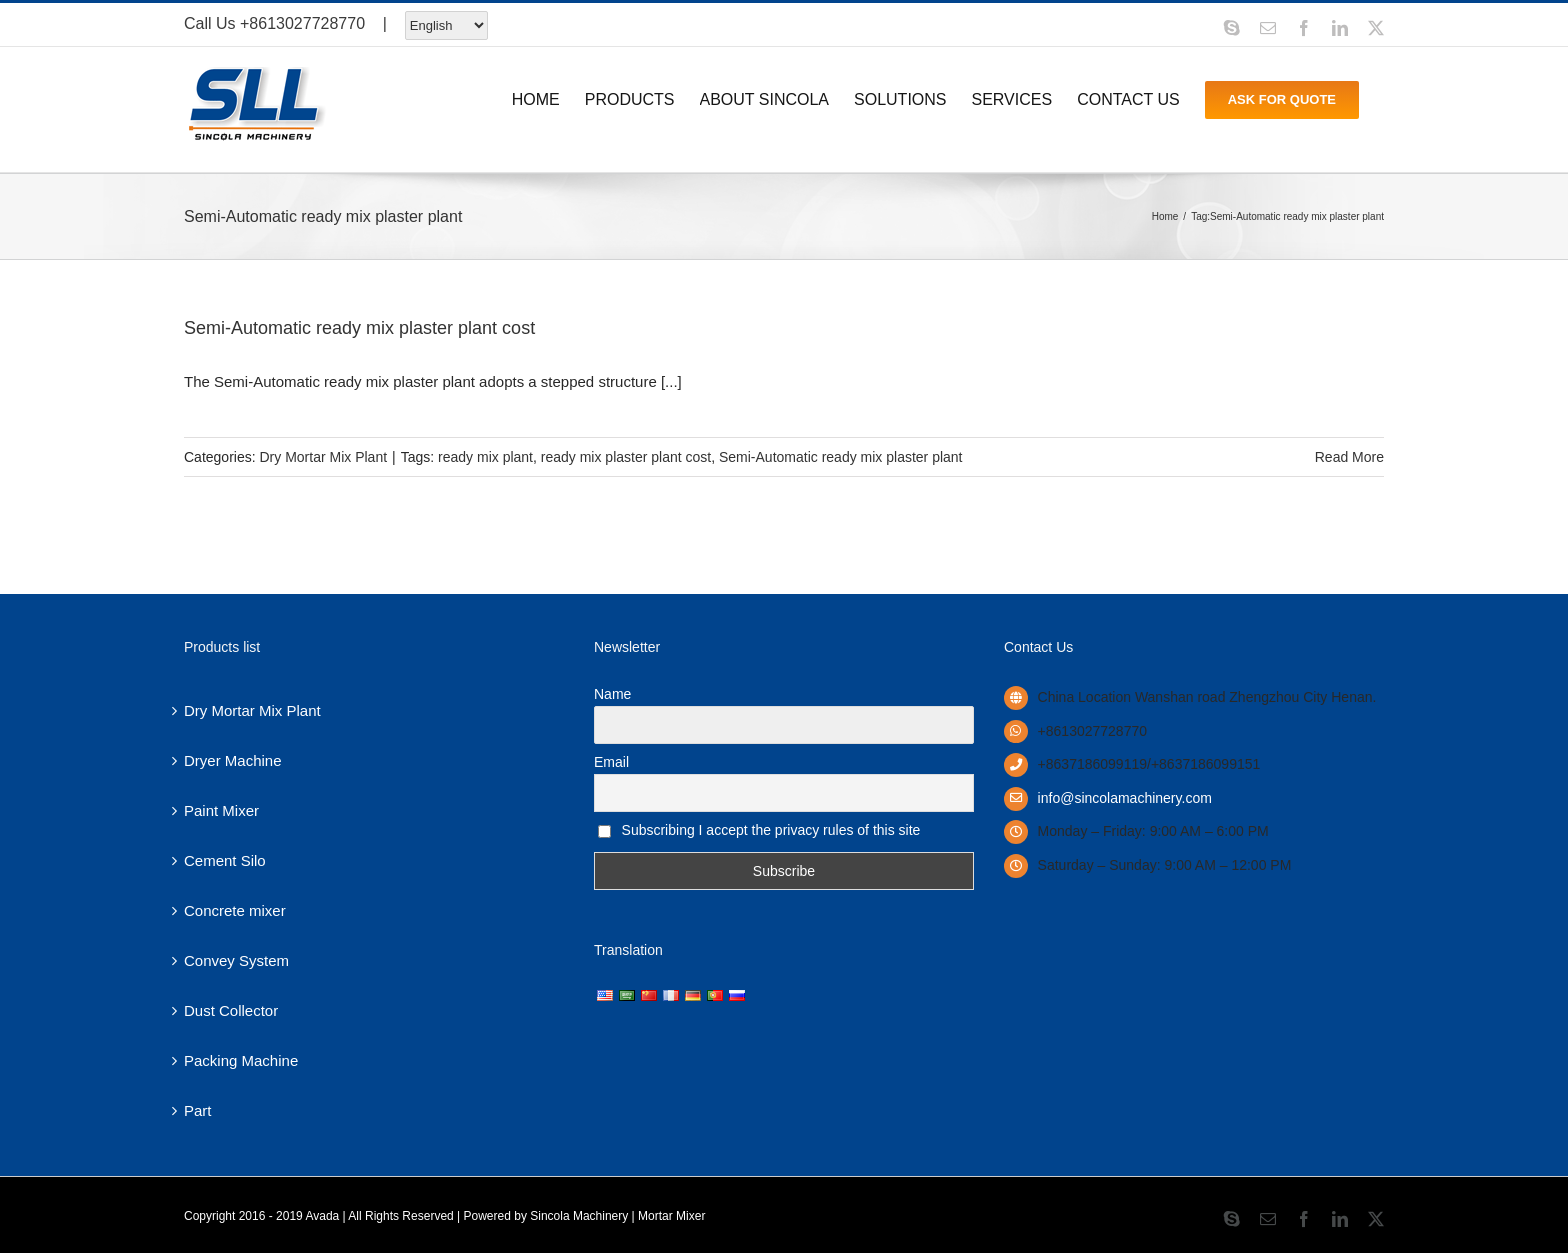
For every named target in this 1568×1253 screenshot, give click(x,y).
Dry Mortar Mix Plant (323, 457)
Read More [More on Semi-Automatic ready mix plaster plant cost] (1349, 457)
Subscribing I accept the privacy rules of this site (759, 830)
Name (612, 694)
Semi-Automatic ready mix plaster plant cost (359, 328)
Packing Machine (241, 1060)
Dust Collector (231, 1010)
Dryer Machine (233, 760)
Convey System (236, 960)
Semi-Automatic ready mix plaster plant (841, 457)
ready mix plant (485, 457)
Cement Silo (225, 860)
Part (198, 1110)
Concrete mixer (235, 910)
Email (611, 762)
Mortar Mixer (671, 1216)
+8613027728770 (302, 23)
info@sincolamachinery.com (1125, 798)
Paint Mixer (221, 810)
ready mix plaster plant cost (626, 457)
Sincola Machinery (579, 1216)
